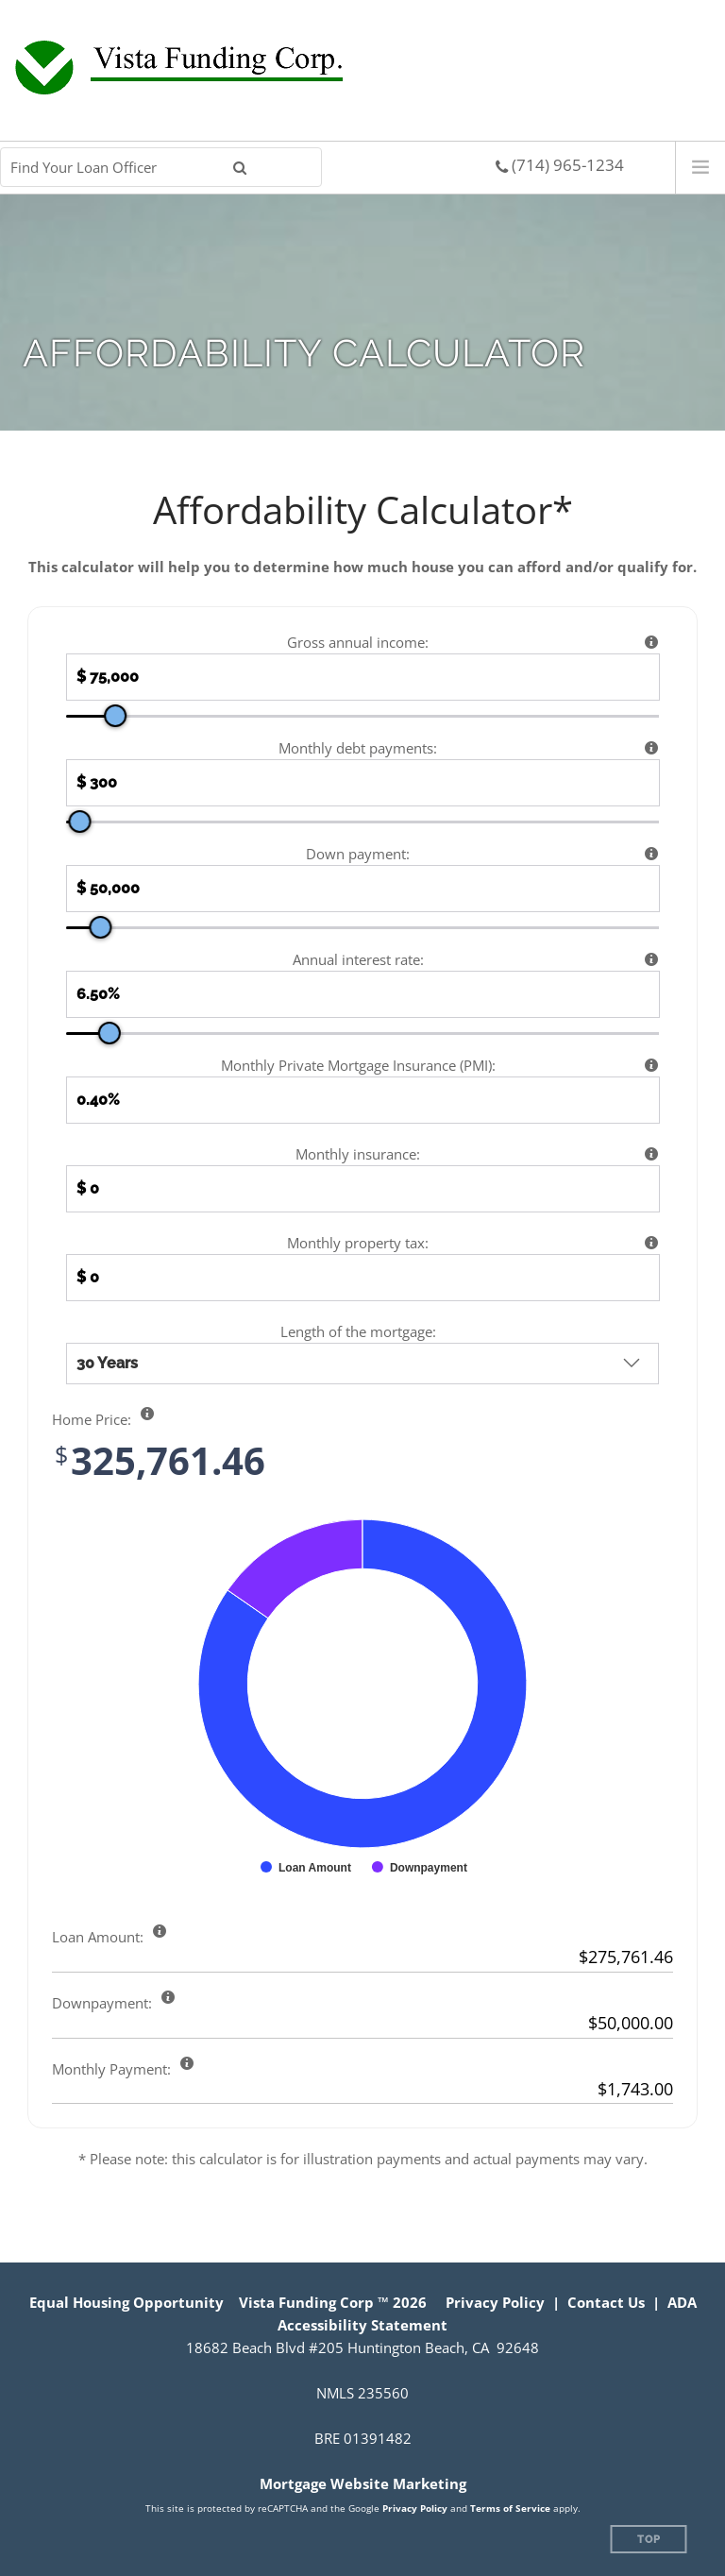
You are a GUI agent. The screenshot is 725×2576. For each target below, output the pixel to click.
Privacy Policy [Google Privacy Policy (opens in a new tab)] (414, 2508)
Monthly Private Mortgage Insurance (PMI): (358, 1065)
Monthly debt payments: (357, 747)
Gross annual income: (358, 642)
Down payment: (358, 853)
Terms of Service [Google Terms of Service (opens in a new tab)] (510, 2508)
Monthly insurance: (357, 1153)
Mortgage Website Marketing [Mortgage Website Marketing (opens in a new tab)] (363, 2483)
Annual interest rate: (358, 959)
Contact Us (606, 2302)
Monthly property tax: (358, 1242)
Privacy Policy (495, 2302)
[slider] (115, 715)
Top (649, 2540)
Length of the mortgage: (358, 1331)
